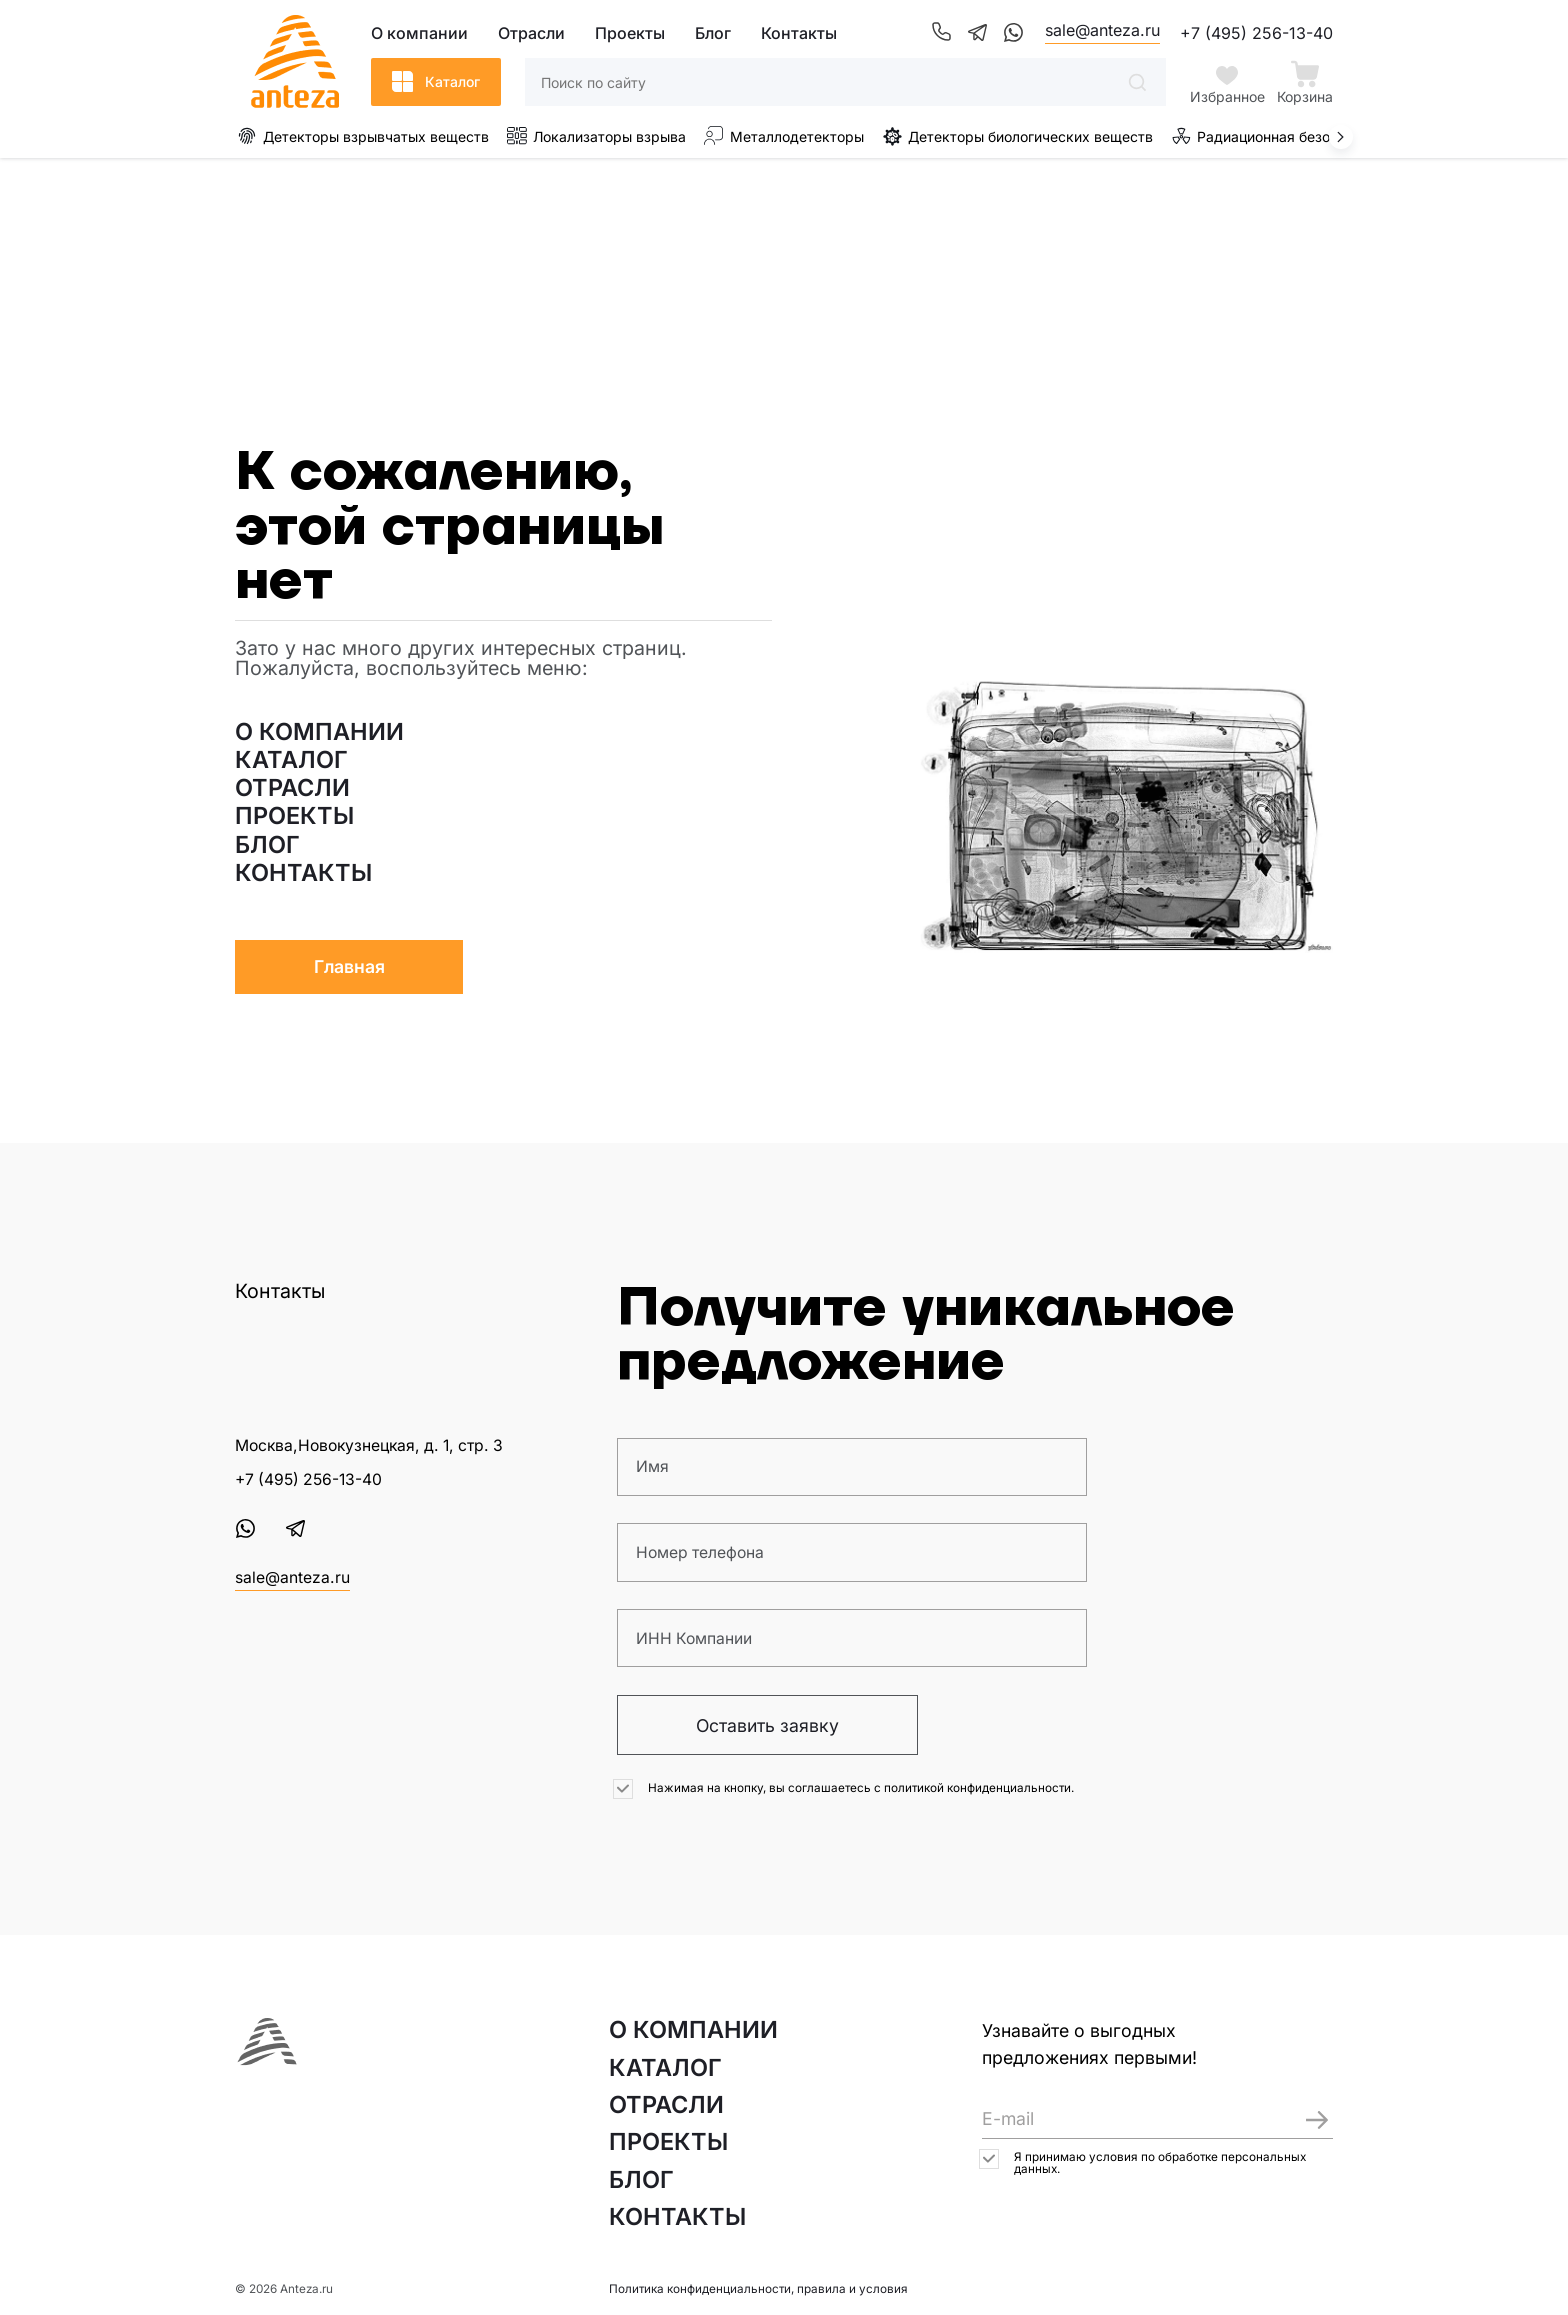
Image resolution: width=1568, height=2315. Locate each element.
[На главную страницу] (267, 2043)
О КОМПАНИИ (319, 732)
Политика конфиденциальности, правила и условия (758, 2289)
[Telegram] (977, 33)
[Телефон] (941, 33)
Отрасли (531, 33)
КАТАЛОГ (291, 760)
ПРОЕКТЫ (294, 816)
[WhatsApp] (1013, 33)
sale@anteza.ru (1102, 30)
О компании (419, 33)
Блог (713, 33)
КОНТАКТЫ (303, 873)
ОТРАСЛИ (292, 788)
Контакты (799, 33)
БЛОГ (267, 845)
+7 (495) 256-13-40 (1256, 33)
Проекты (630, 33)
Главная (349, 966)
